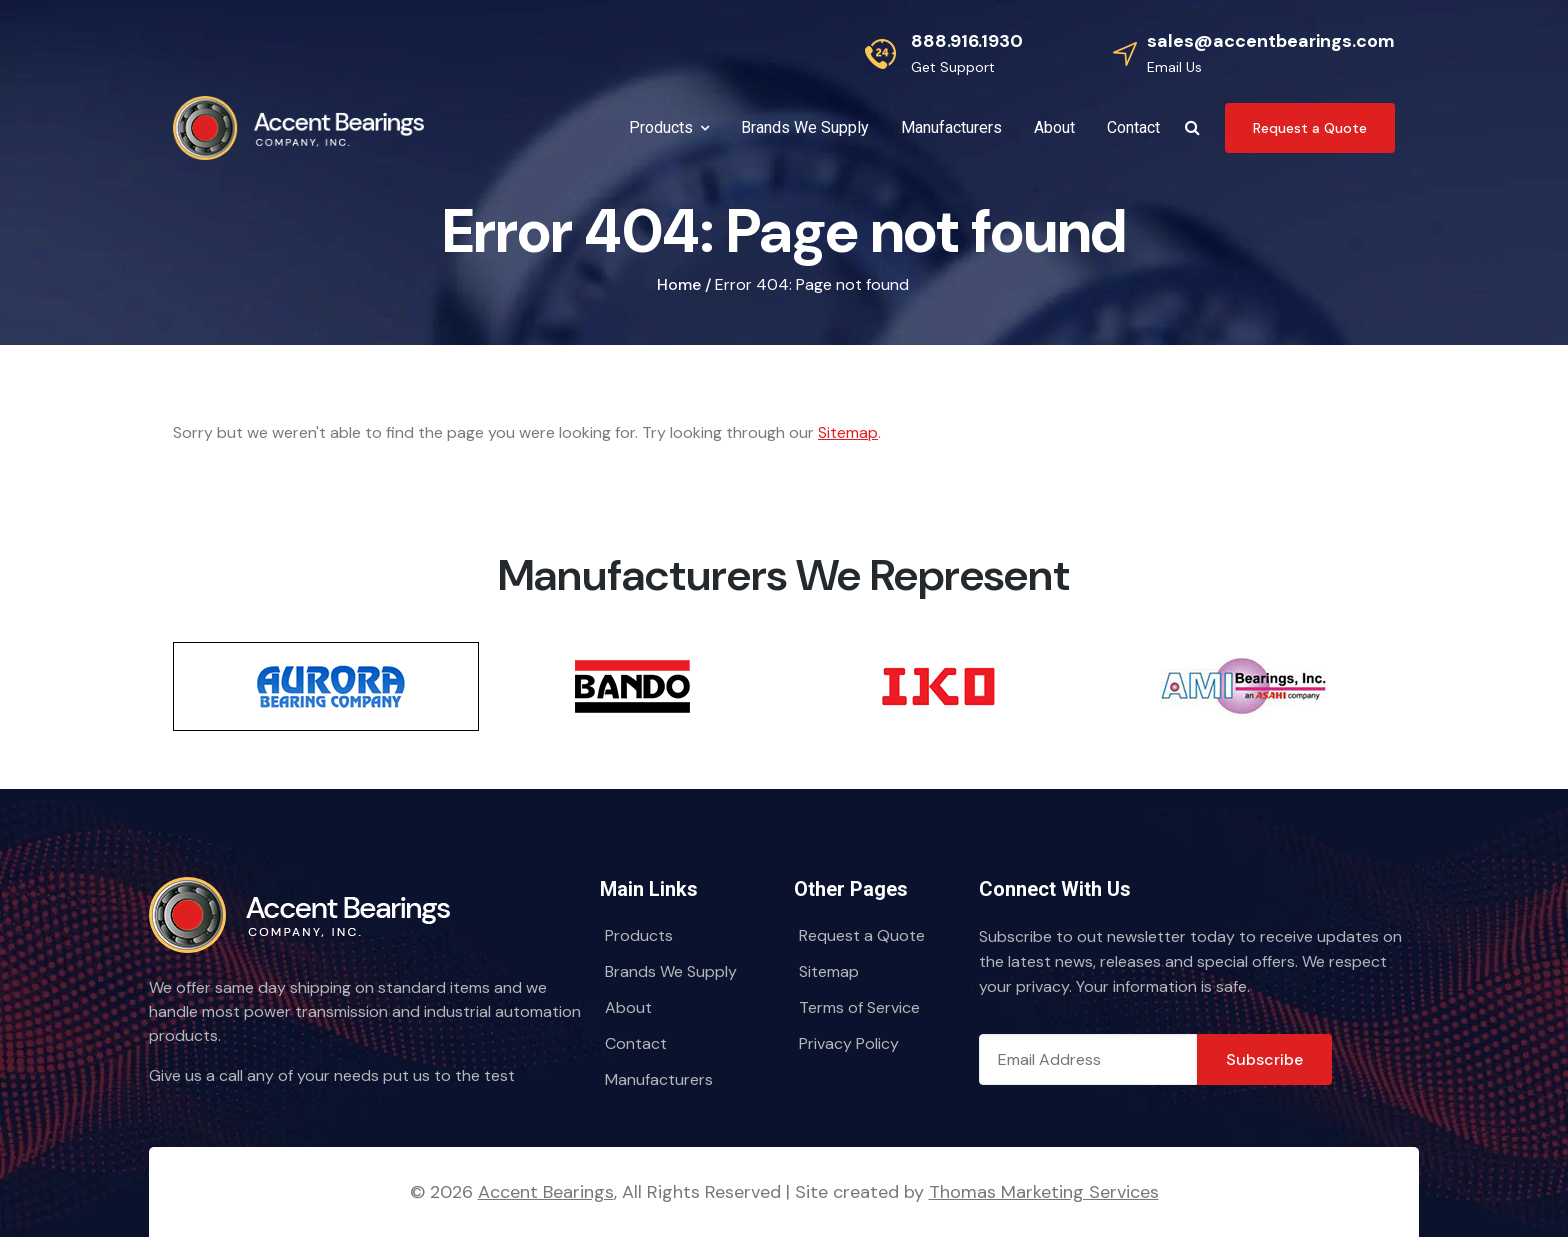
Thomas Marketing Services (1044, 1192)
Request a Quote (862, 935)
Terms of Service (859, 1007)
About (628, 1007)
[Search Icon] (1192, 128)
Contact (636, 1043)
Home (679, 284)
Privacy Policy (849, 1043)
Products (639, 935)
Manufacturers (659, 1079)
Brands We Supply (671, 971)
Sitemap (848, 432)
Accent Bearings (546, 1192)
